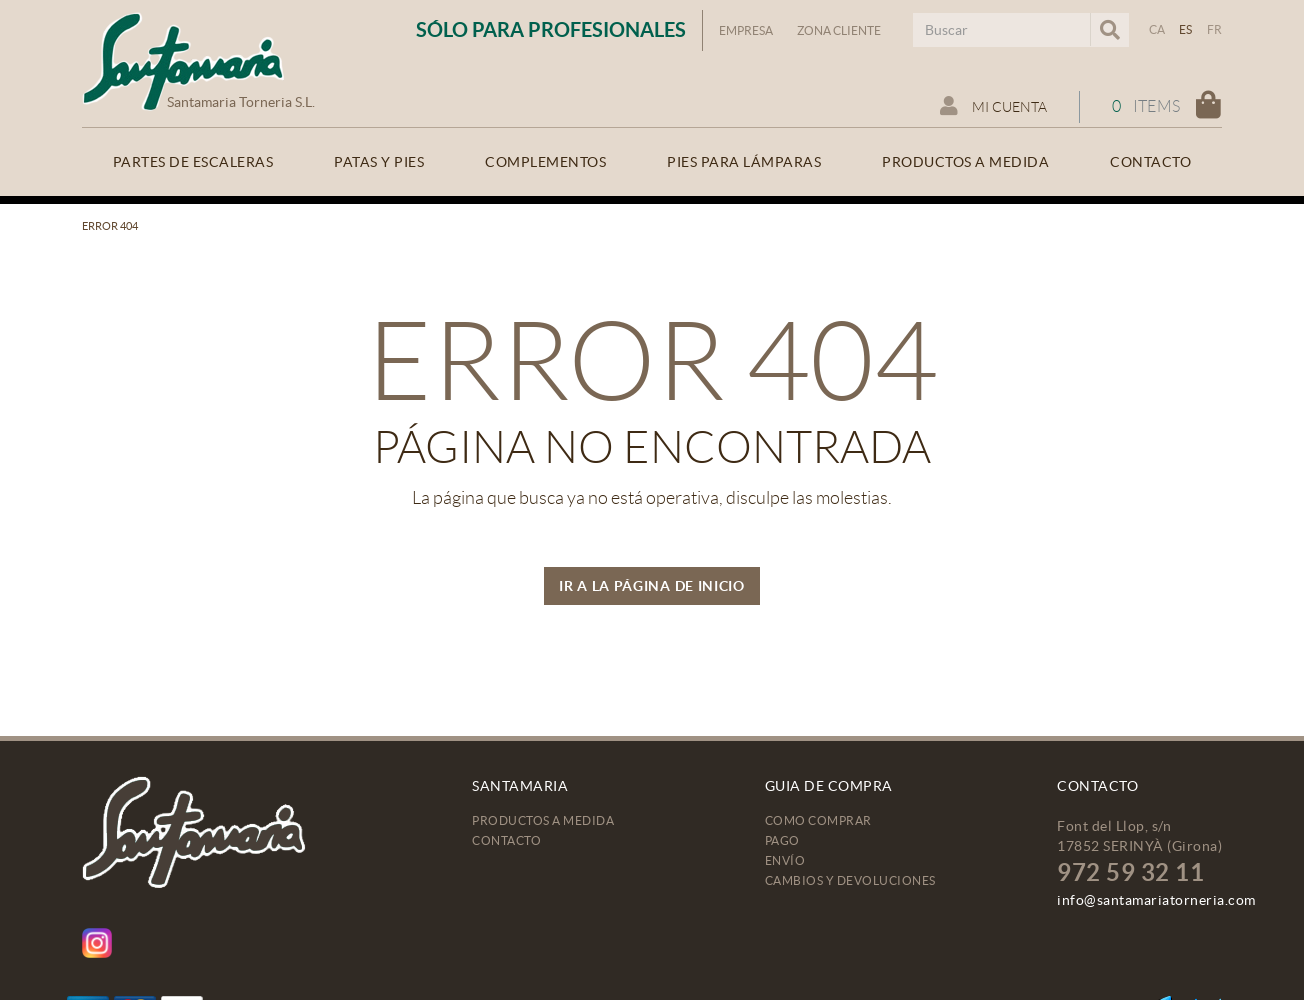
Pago (782, 840)
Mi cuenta (993, 106)
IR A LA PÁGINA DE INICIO (652, 586)
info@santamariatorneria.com (1156, 900)
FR (1215, 29)
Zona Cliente (839, 30)
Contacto (506, 840)
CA (1157, 29)
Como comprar (818, 820)
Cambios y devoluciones (850, 880)
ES (1186, 29)
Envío (785, 860)
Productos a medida (543, 820)
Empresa (746, 30)
